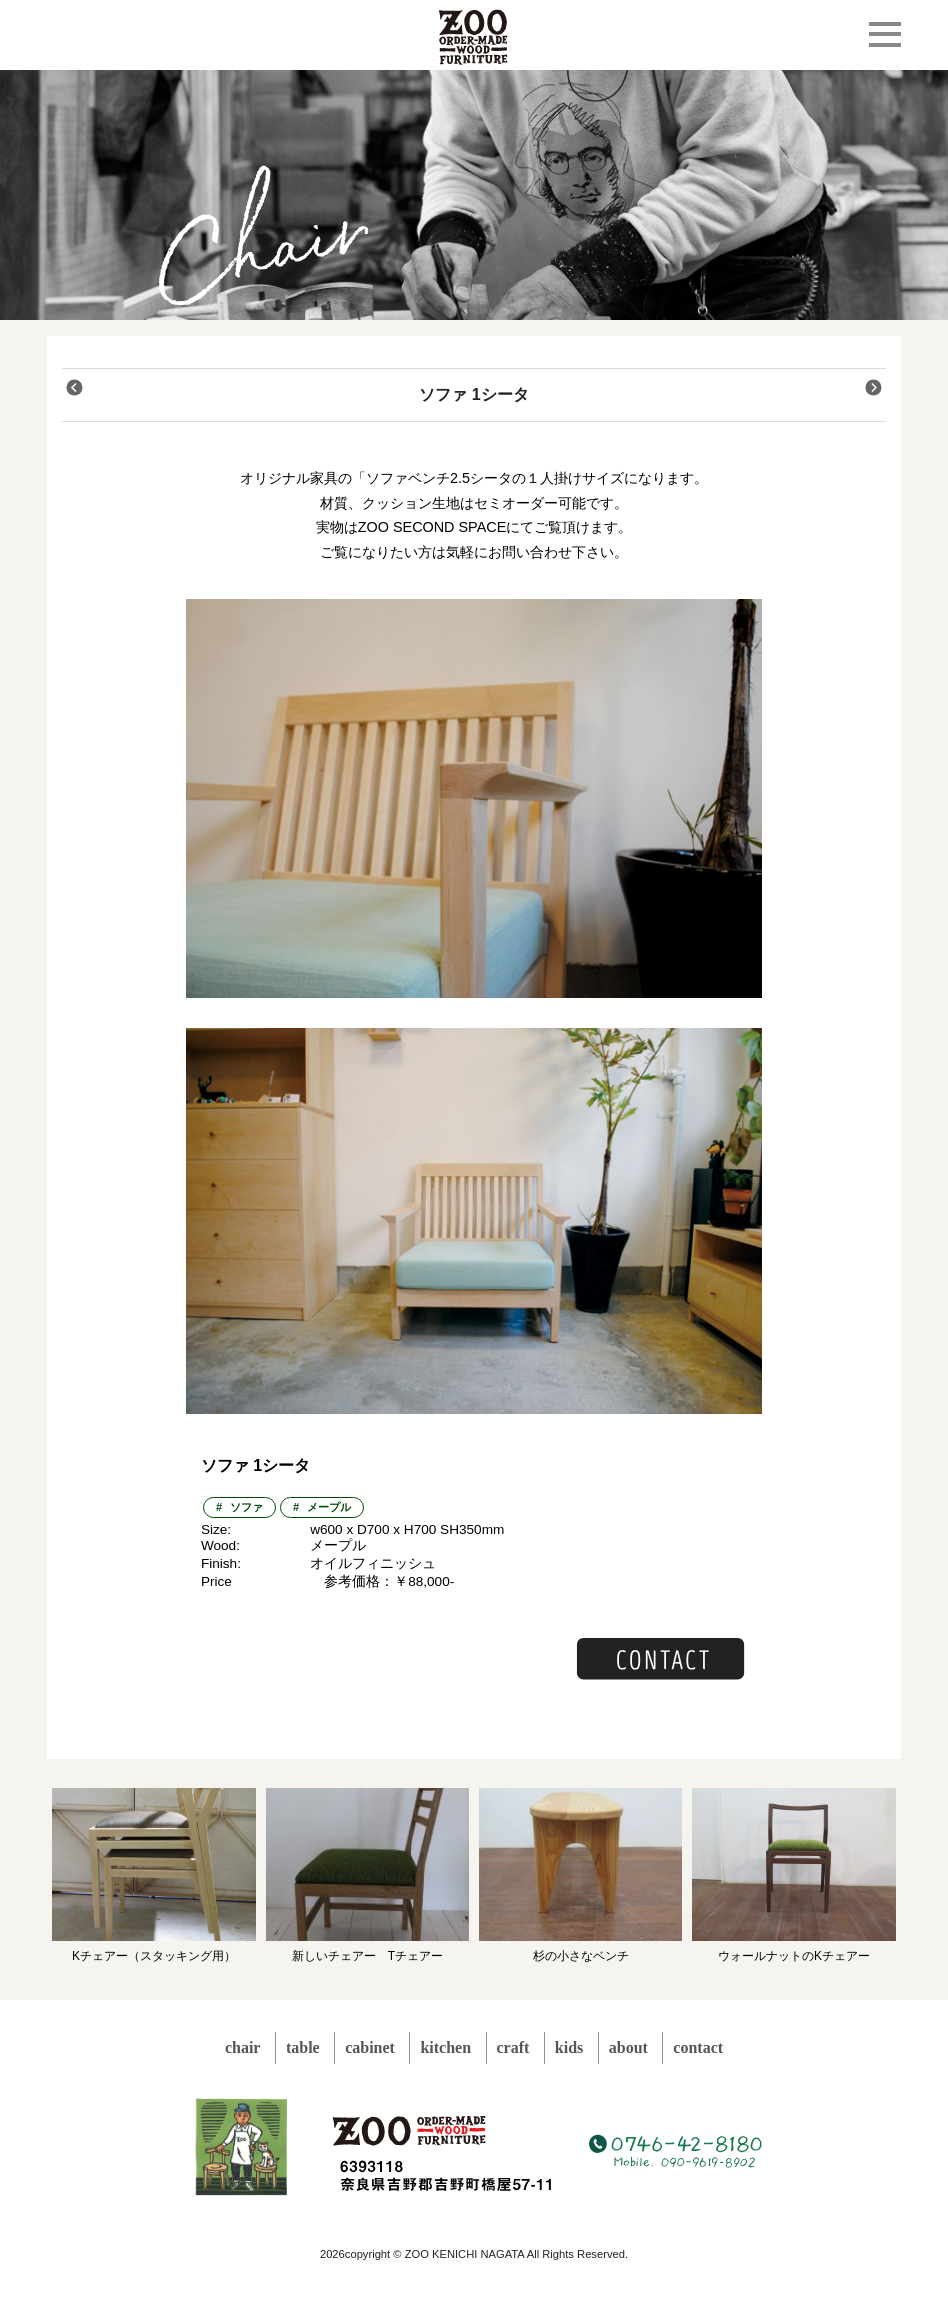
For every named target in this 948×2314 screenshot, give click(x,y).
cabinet (370, 2047)
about (628, 2047)
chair (243, 2047)
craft (513, 2047)
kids (569, 2047)
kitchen (445, 2047)
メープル (329, 1507)
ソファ (246, 1507)
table (303, 2047)
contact (698, 2047)
